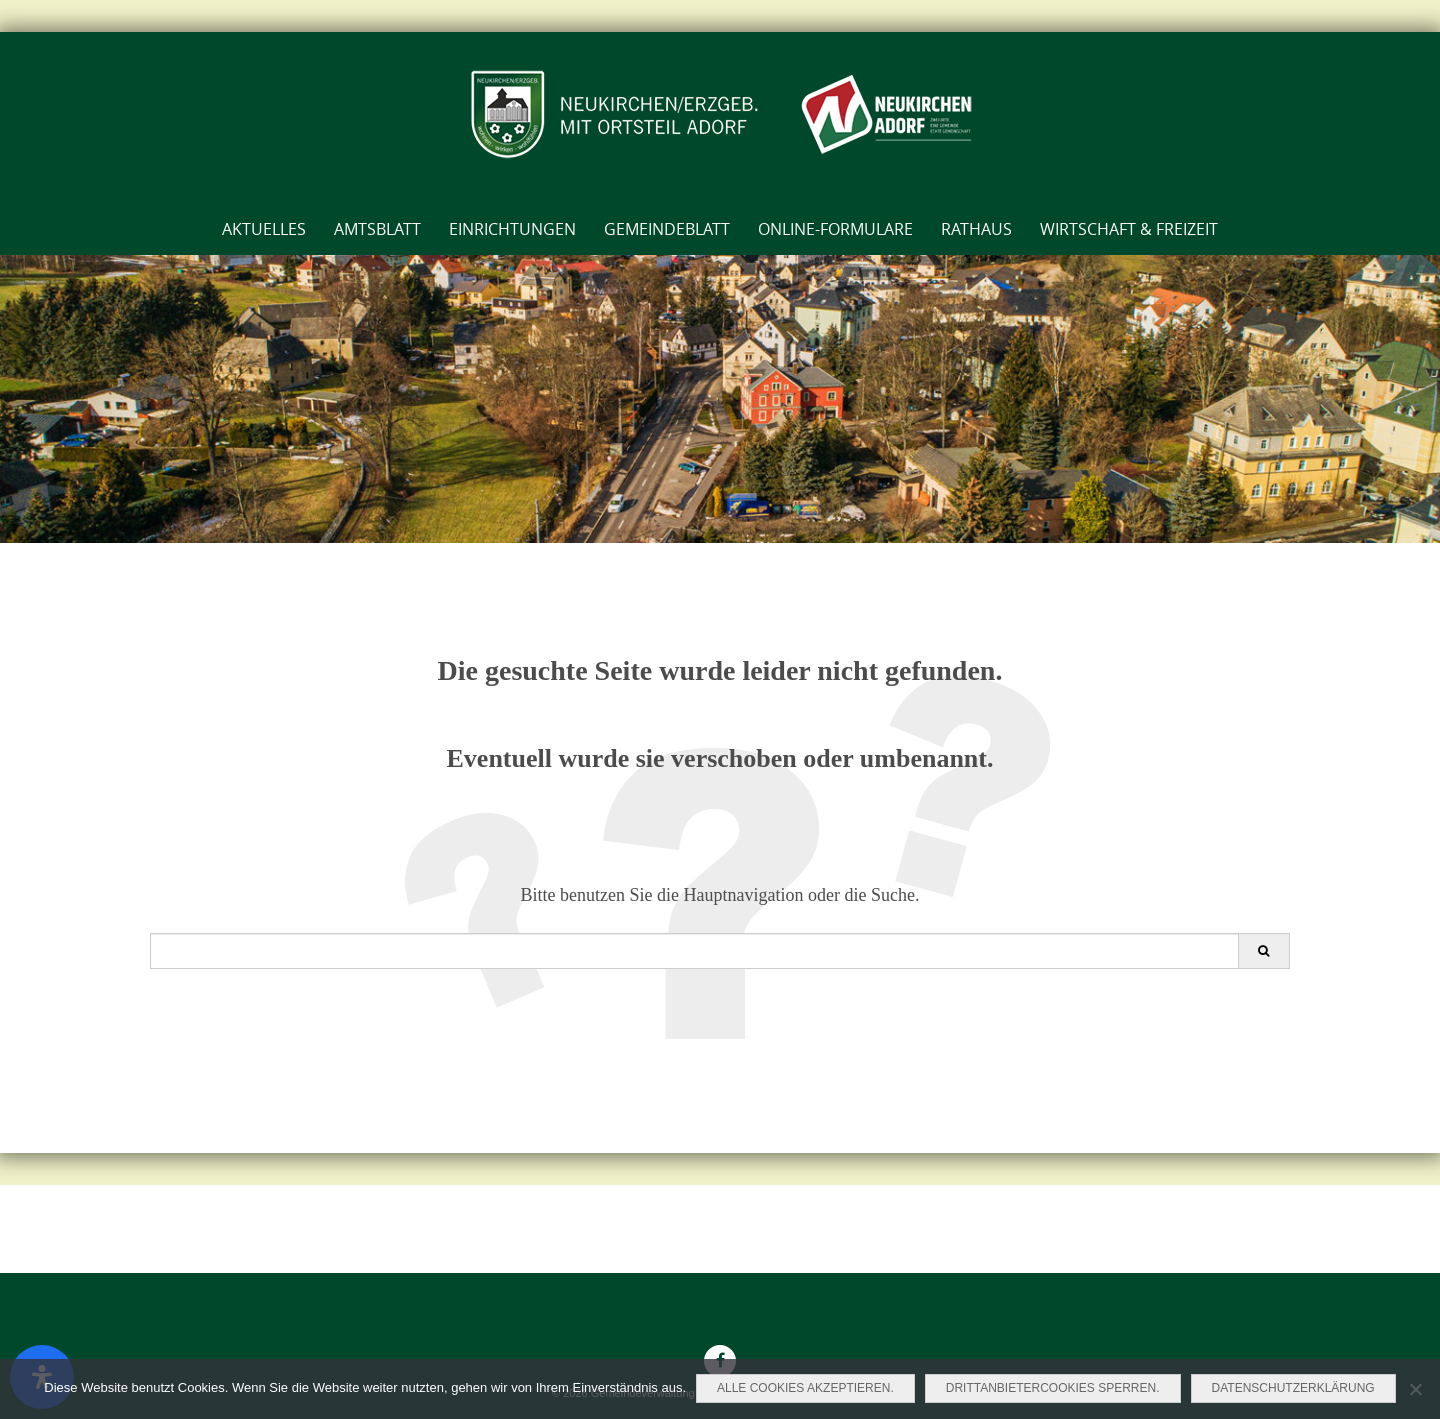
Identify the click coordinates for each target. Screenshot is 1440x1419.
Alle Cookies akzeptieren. (805, 1388)
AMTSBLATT (377, 229)
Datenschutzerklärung (1293, 1388)
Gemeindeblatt (667, 229)
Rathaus (976, 229)
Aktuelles (264, 229)
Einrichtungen (512, 229)
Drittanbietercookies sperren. (1053, 1388)
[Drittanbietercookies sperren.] (1415, 1389)
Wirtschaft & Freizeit (1129, 229)
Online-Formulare (835, 229)
